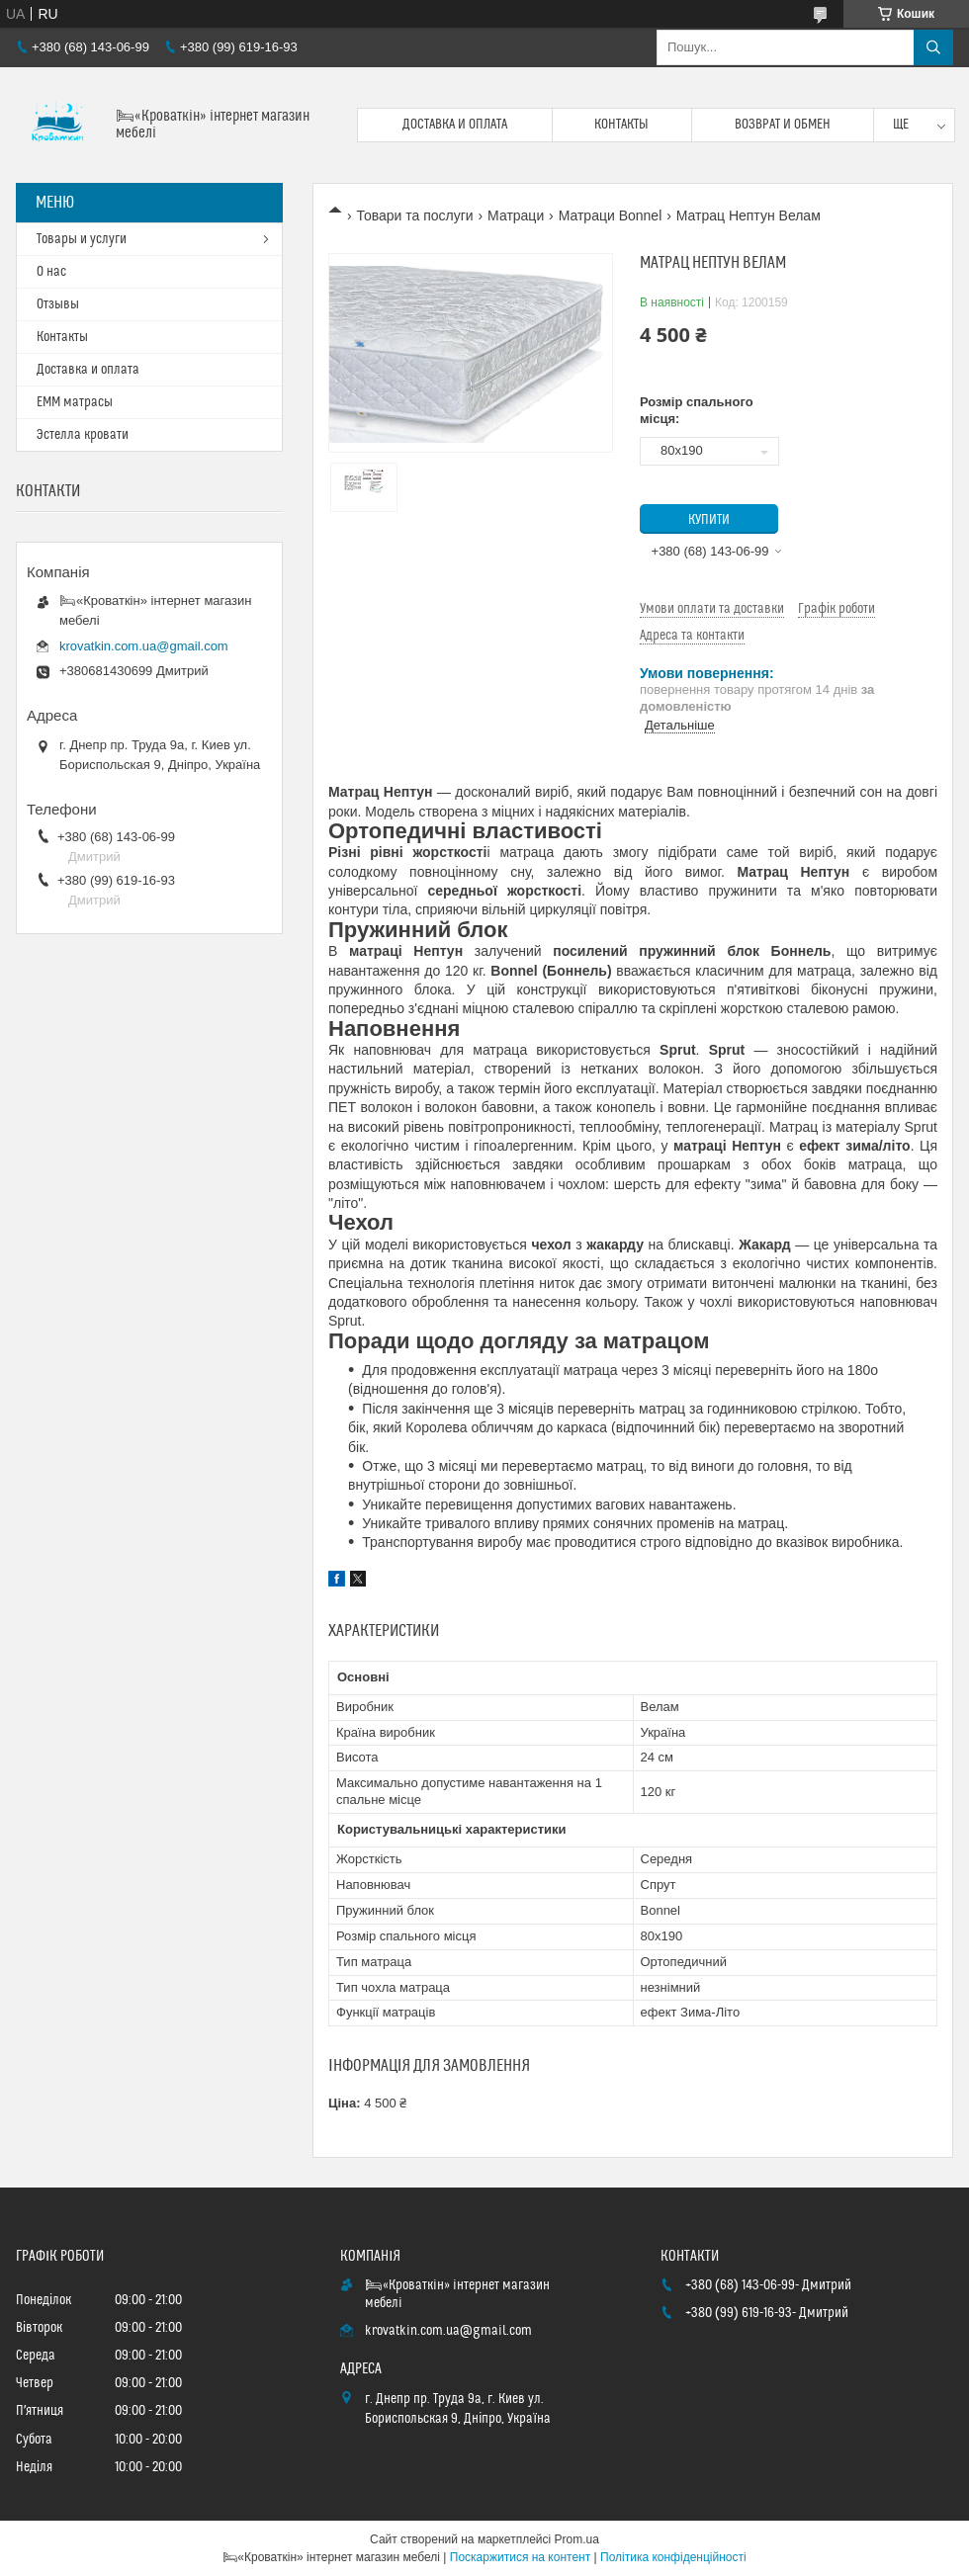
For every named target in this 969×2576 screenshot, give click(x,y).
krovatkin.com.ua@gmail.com (143, 646)
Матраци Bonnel (610, 215)
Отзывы (58, 304)
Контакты (621, 124)
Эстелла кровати (83, 435)
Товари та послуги (414, 215)
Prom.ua (577, 2539)
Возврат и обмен (783, 124)
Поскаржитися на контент (520, 2557)
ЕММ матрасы (75, 402)
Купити (709, 520)
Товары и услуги (82, 239)
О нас (51, 272)
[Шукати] (933, 47)
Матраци (515, 215)
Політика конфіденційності (673, 2557)
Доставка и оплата (454, 124)
